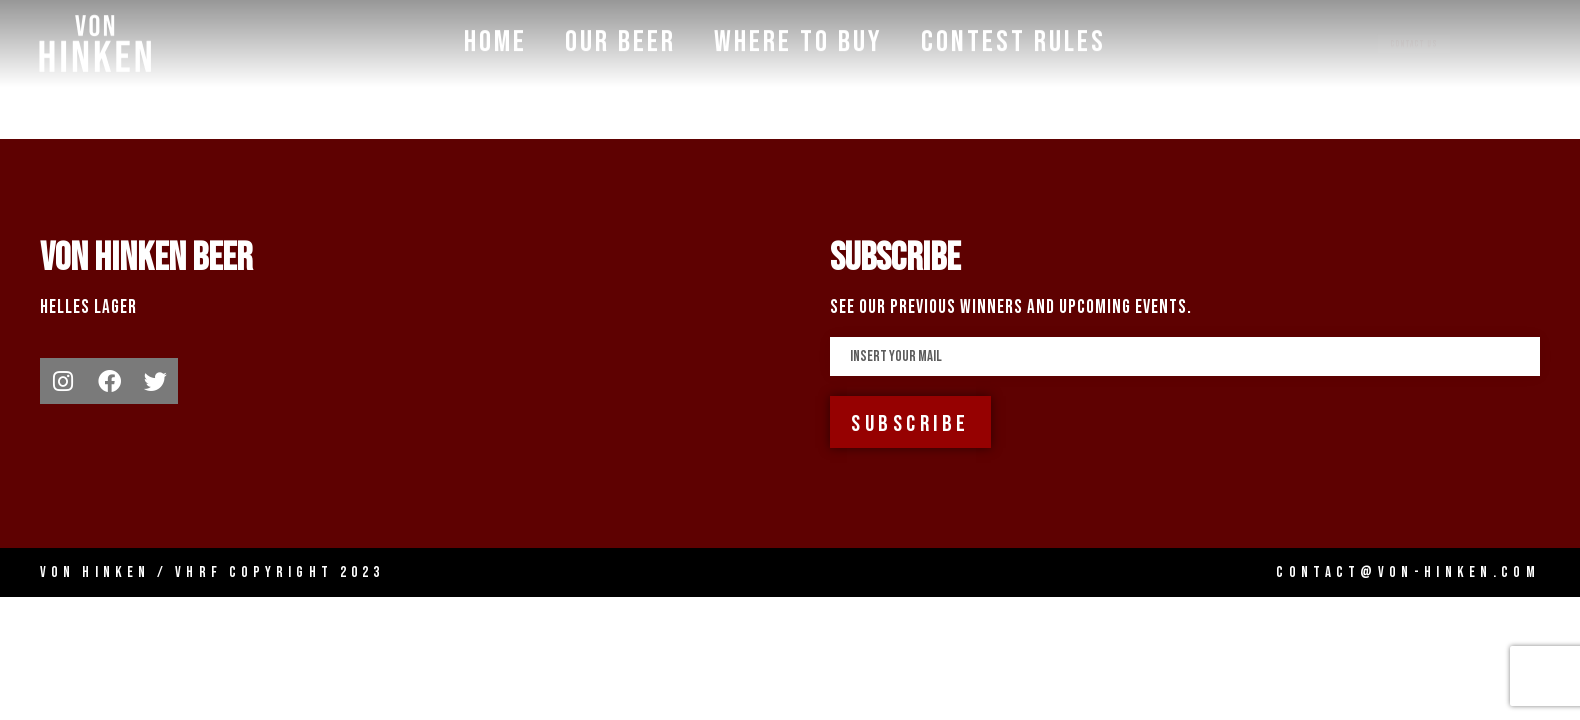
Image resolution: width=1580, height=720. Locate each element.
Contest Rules (1013, 40)
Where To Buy (798, 40)
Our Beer (620, 40)
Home (495, 40)
